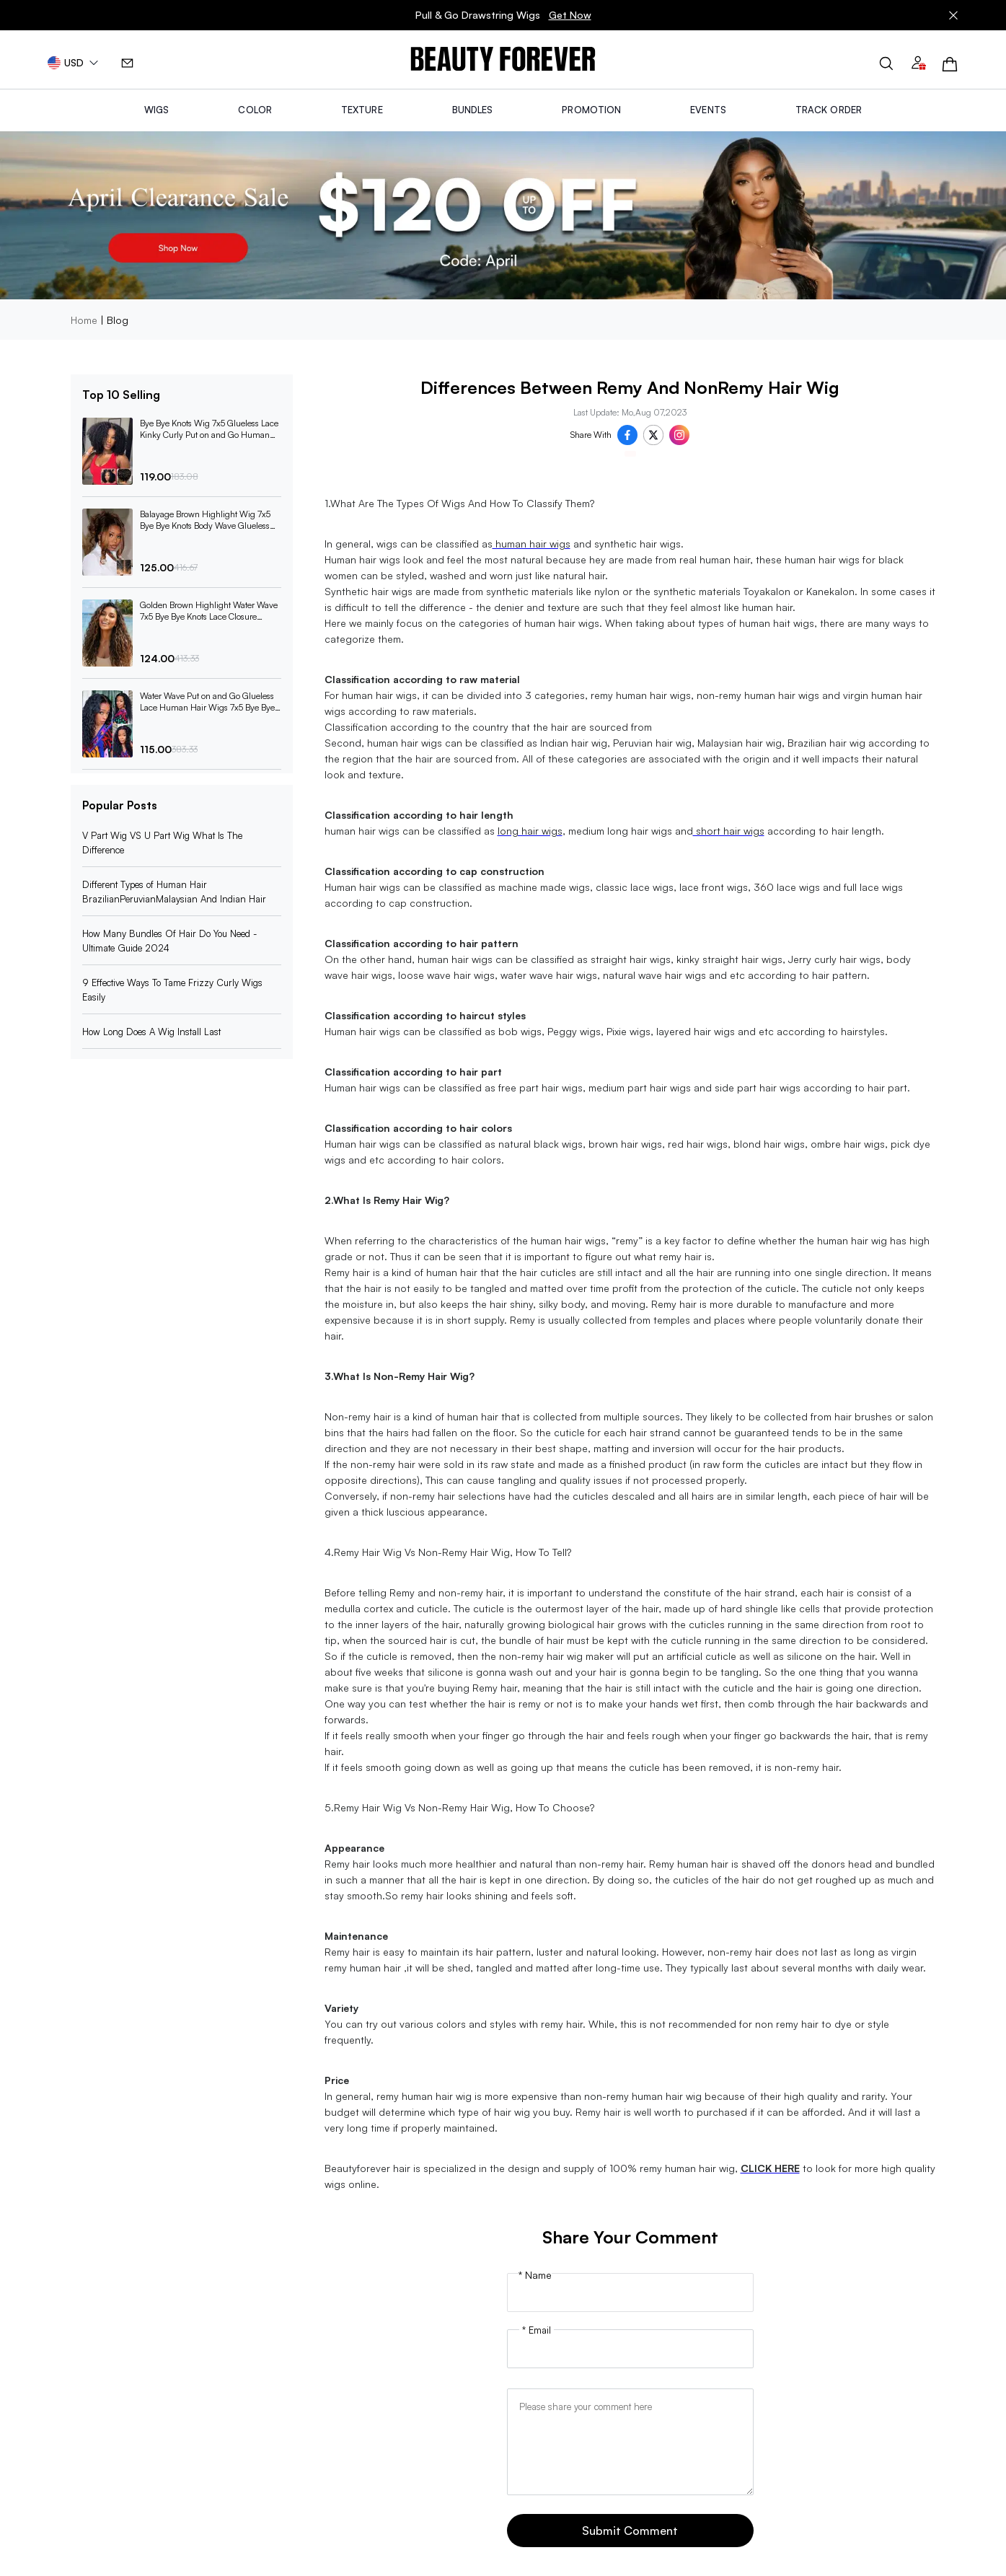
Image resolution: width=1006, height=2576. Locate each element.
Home (84, 320)
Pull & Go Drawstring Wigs (503, 15)
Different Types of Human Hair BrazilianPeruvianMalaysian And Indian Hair (174, 892)
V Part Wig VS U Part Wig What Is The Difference (162, 843)
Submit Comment (630, 2530)
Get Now (570, 15)
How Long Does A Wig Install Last (151, 1031)
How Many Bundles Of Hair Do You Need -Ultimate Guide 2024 (169, 941)
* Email (536, 2330)
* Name (535, 2275)
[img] (503, 59)
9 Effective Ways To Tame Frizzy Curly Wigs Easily (172, 990)
